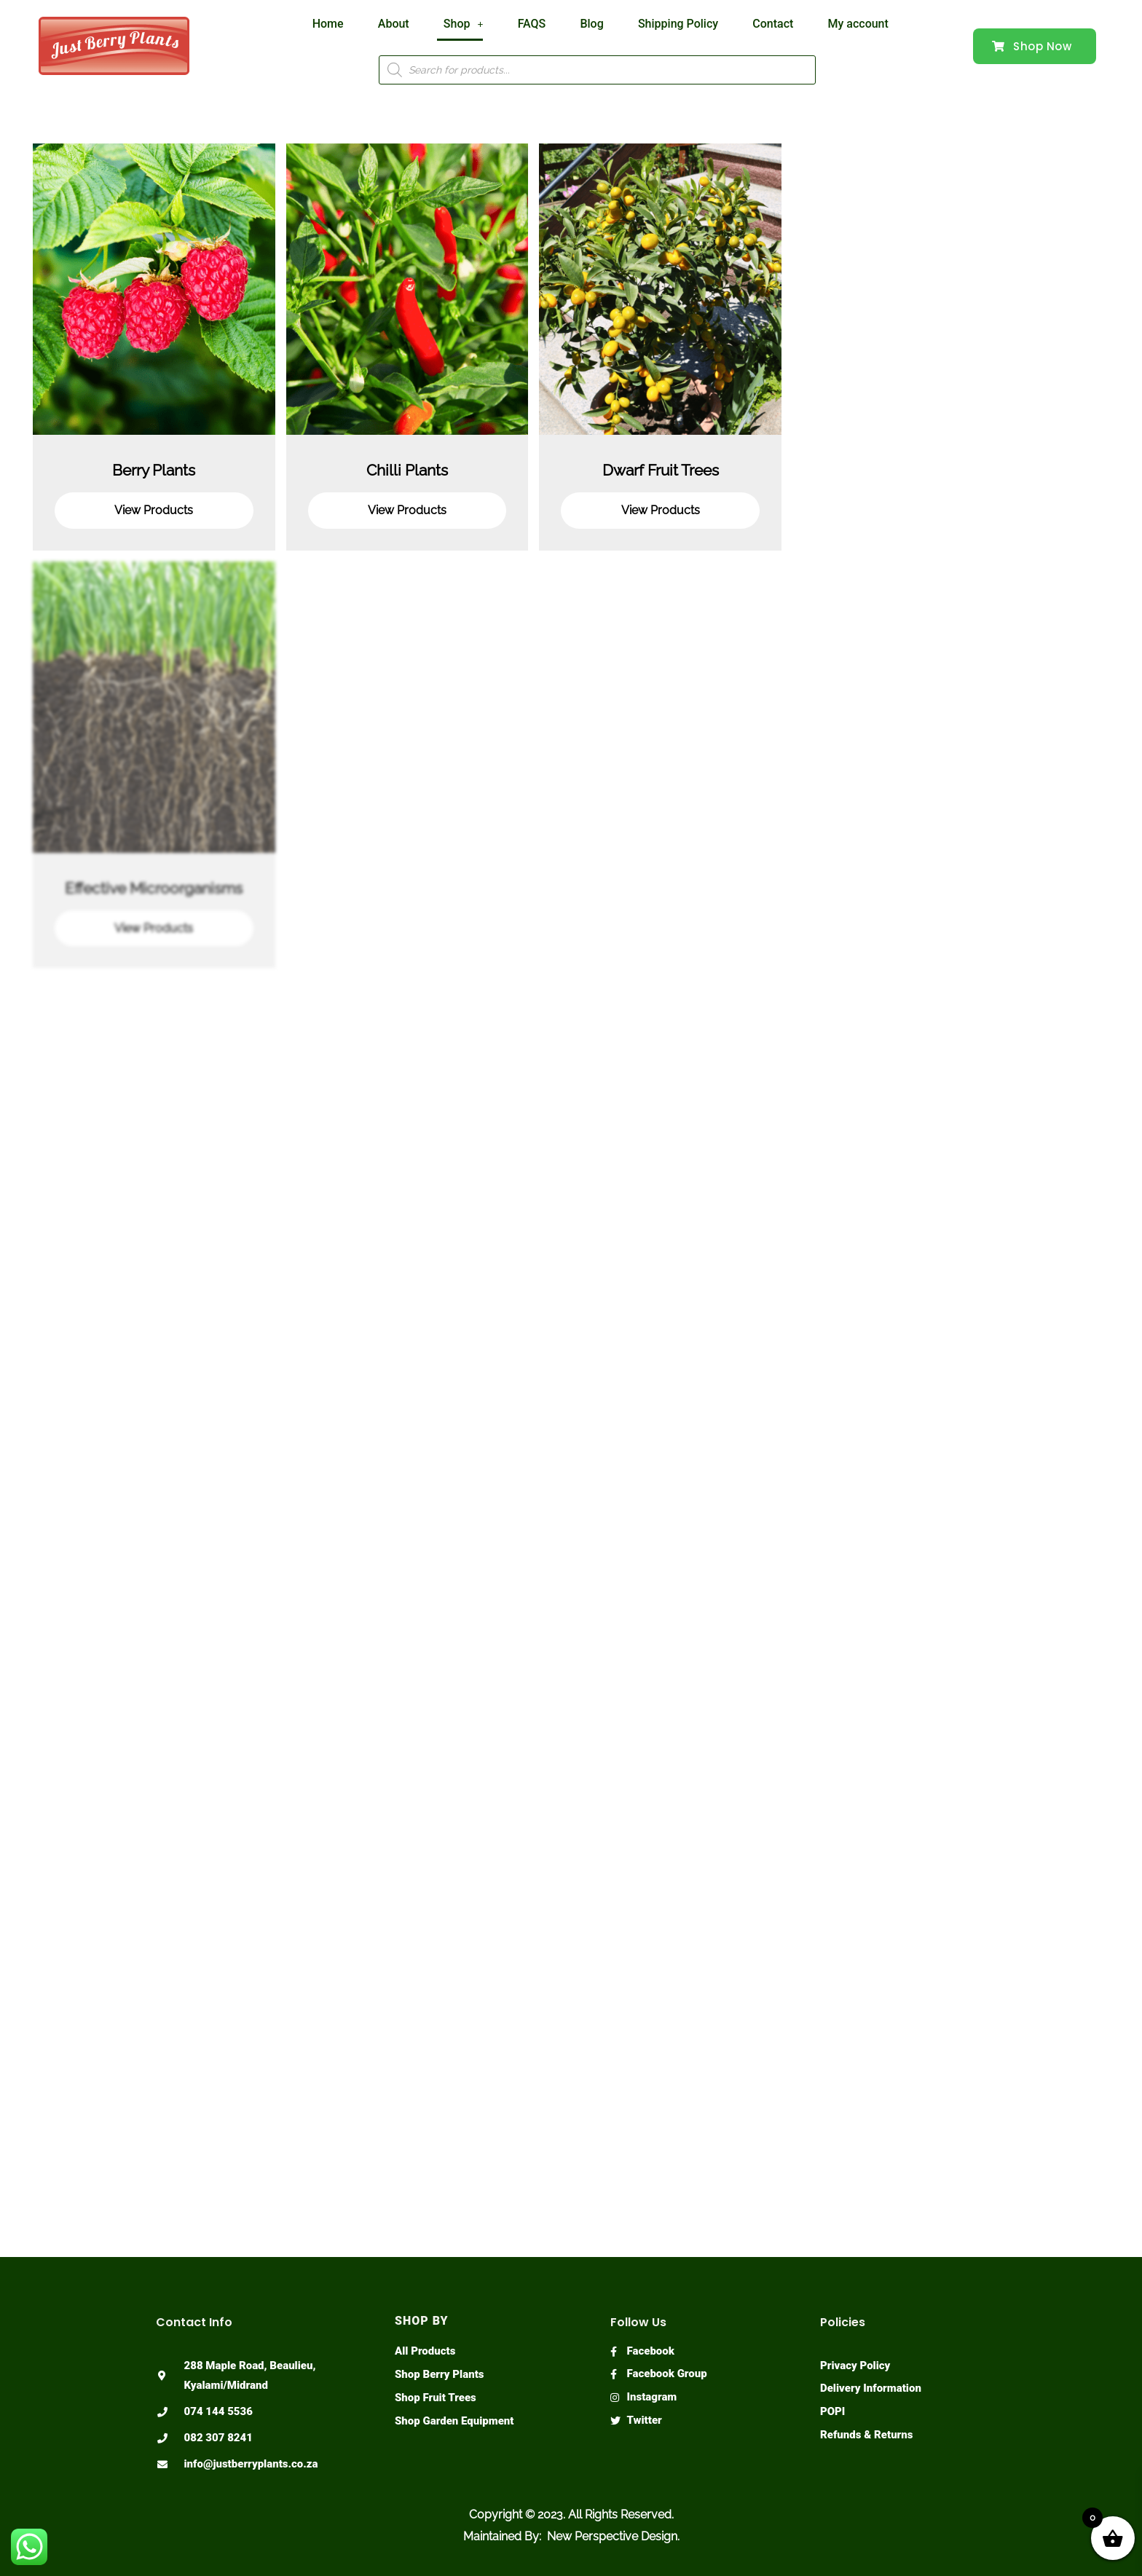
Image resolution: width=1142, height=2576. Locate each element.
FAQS (532, 24)
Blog (584, 24)
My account (831, 24)
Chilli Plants (407, 470)
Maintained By (501, 2536)
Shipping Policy (665, 24)
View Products (153, 510)
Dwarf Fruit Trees (660, 470)
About (406, 24)
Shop (470, 24)
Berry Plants (153, 470)
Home (347, 24)
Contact (753, 24)
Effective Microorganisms (154, 888)
